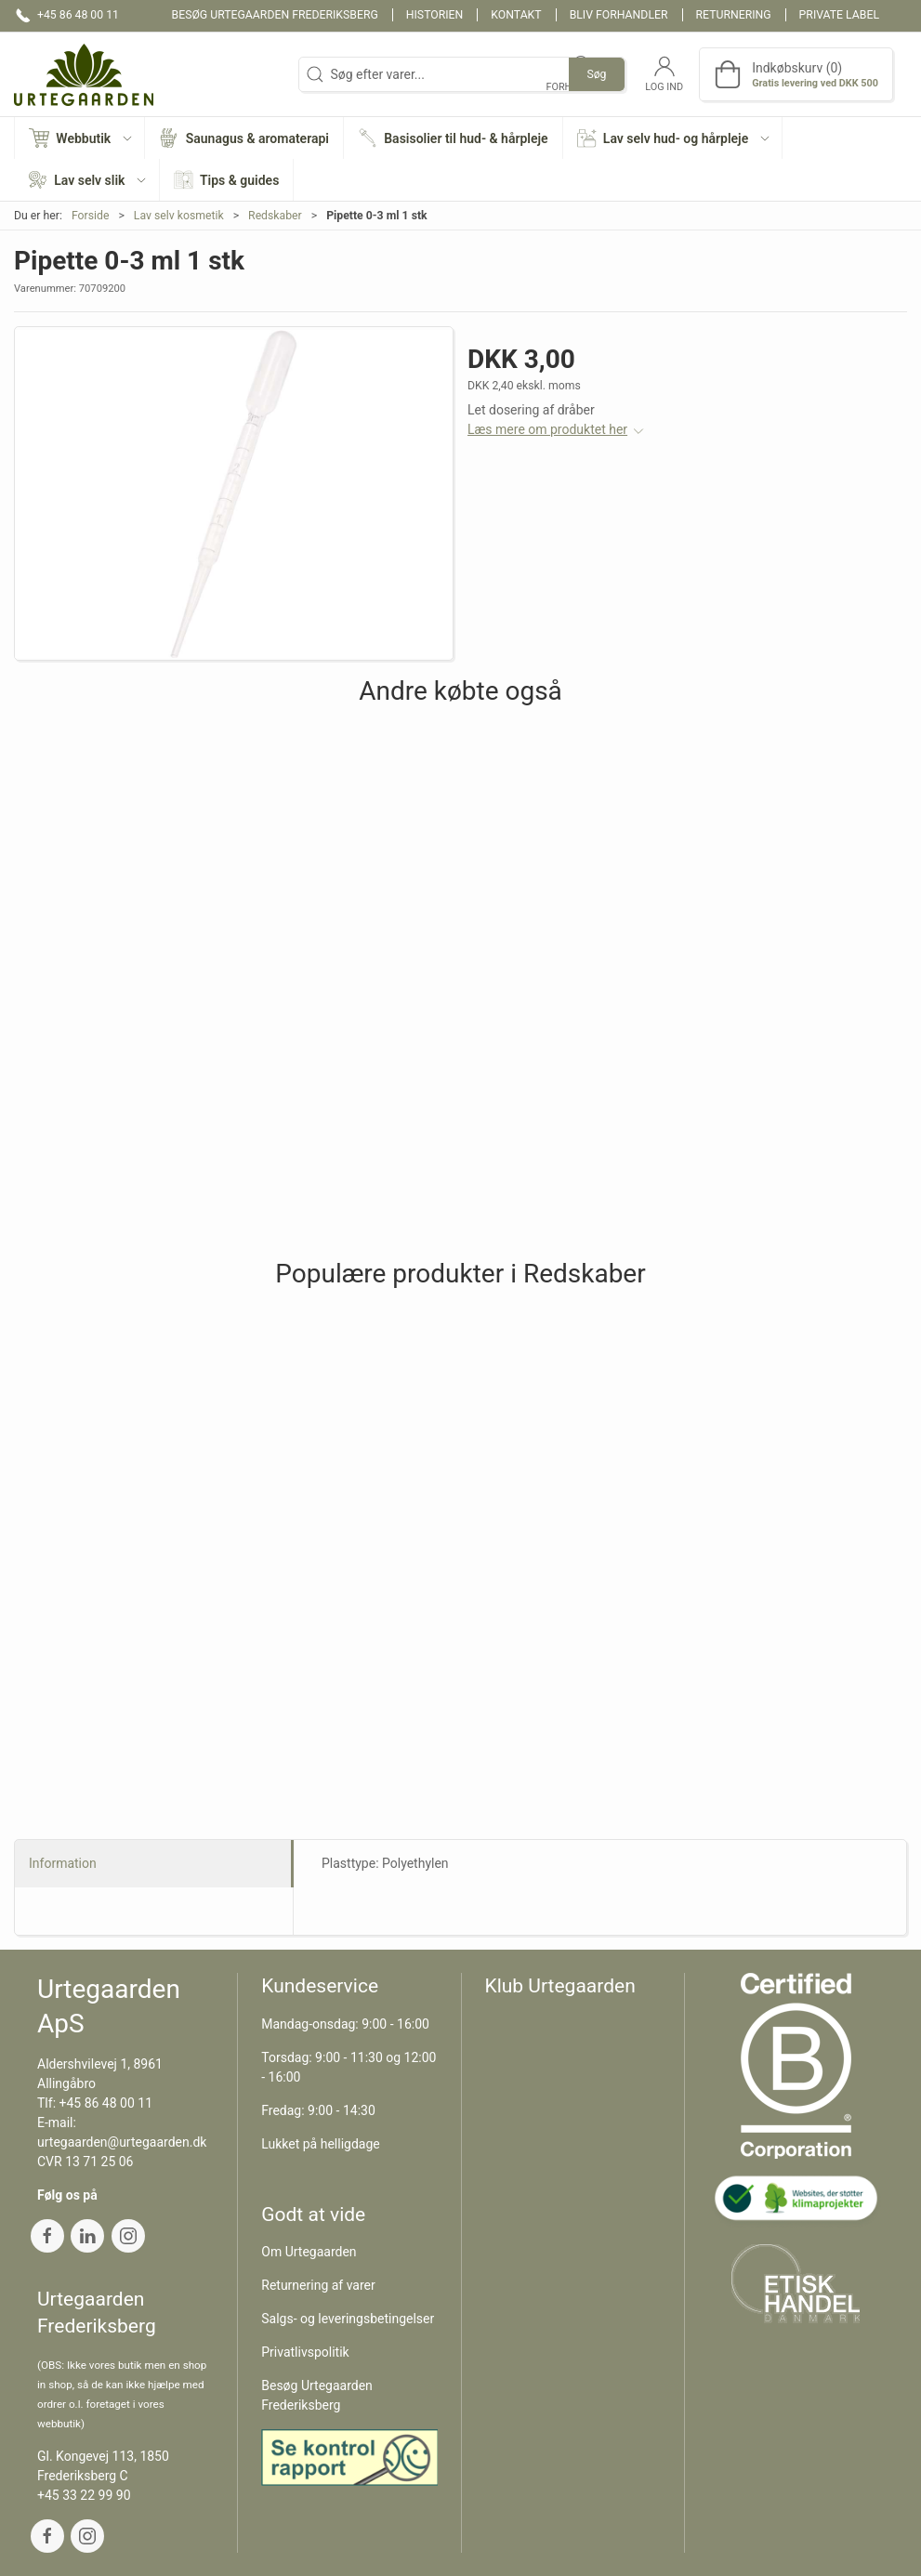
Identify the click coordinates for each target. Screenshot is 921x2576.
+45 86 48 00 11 (106, 2103)
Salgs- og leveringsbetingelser (347, 2318)
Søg (596, 74)
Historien (435, 14)
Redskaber (275, 215)
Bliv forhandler (619, 14)
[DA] (83, 74)
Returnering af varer (318, 2285)
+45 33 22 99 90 (84, 2495)
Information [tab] (63, 1863)
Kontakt (516, 14)
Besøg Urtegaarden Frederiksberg (275, 14)
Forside (91, 215)
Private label (839, 14)
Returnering (733, 14)
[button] (80, 138)
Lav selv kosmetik (179, 215)
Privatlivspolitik (305, 2352)
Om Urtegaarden (308, 2251)
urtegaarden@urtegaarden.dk (121, 2142)
